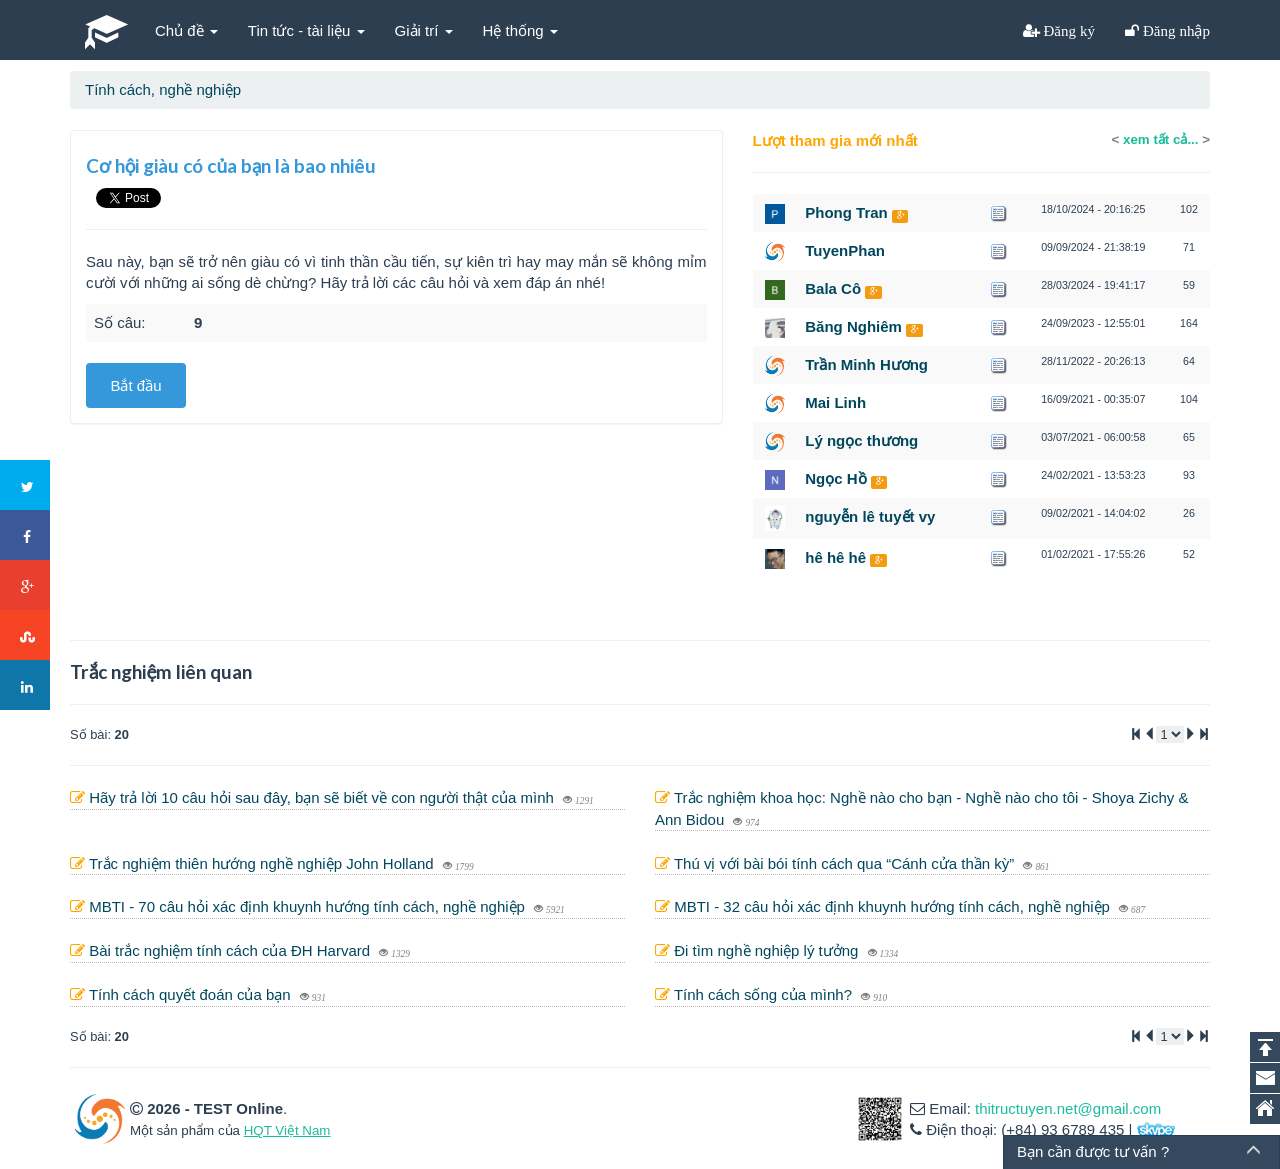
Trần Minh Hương (866, 364)
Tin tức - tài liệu (306, 30)
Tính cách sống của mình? (765, 994)
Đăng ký (1068, 30)
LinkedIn (26, 686)
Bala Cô (833, 288)
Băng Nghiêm (853, 326)
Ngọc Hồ (835, 478)
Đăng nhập (1174, 30)
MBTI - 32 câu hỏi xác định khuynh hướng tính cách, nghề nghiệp (894, 906)
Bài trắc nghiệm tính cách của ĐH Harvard (231, 950)
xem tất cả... (1160, 139)
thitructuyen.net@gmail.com (1068, 1108)
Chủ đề (186, 30)
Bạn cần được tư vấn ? (1093, 1151)
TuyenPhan (845, 250)
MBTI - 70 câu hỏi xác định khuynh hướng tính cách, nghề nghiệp (309, 906)
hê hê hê (835, 557)
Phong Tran (846, 212)
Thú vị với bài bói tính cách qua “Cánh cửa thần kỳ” (846, 863)
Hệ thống (520, 30)
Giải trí (424, 30)
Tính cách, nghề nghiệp (163, 89)
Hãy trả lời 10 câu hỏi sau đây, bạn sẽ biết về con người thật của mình (323, 797)
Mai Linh (835, 402)
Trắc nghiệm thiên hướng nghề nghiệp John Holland (263, 863)
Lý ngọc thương (861, 440)
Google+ (26, 586)
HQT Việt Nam (287, 1130)
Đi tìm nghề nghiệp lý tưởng (768, 950)
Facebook (26, 536)
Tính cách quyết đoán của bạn (192, 994)
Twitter (26, 486)
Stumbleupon (26, 636)
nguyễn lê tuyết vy (870, 516)
